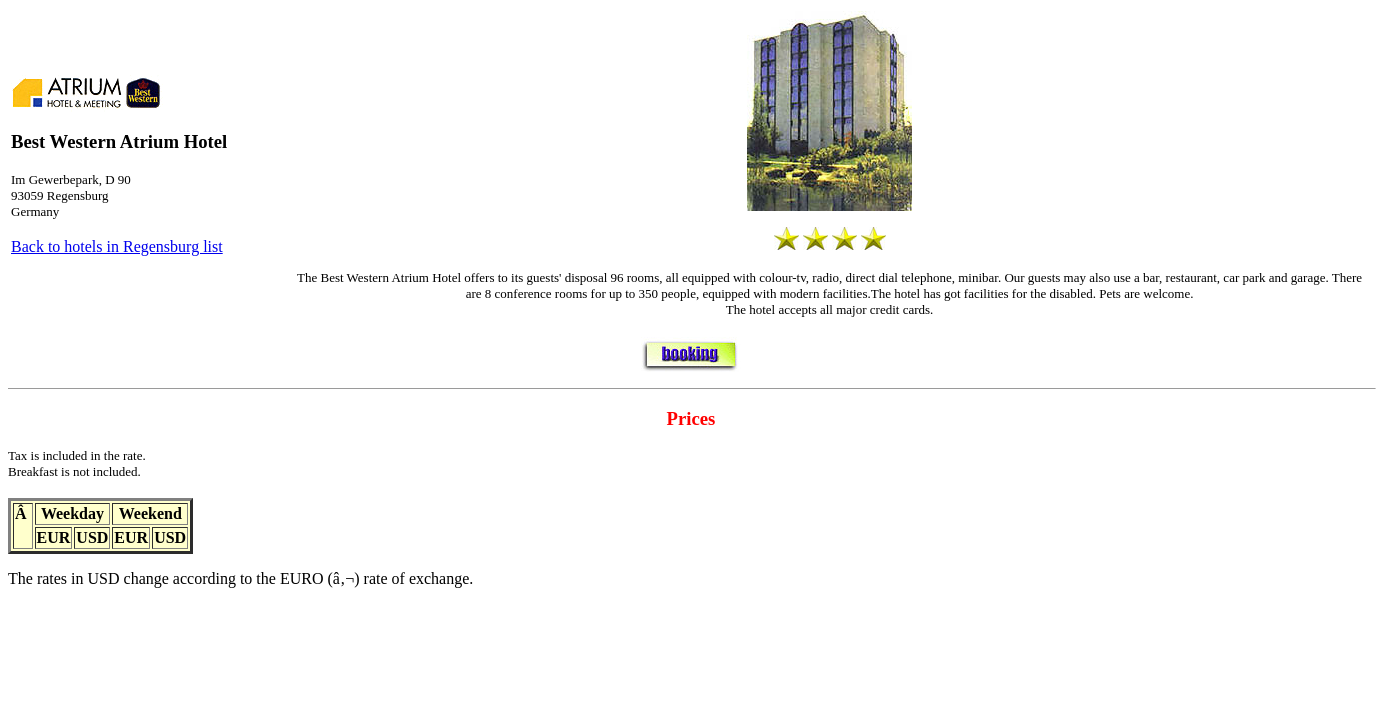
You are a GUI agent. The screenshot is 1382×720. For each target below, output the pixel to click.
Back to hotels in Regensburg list (117, 246)
